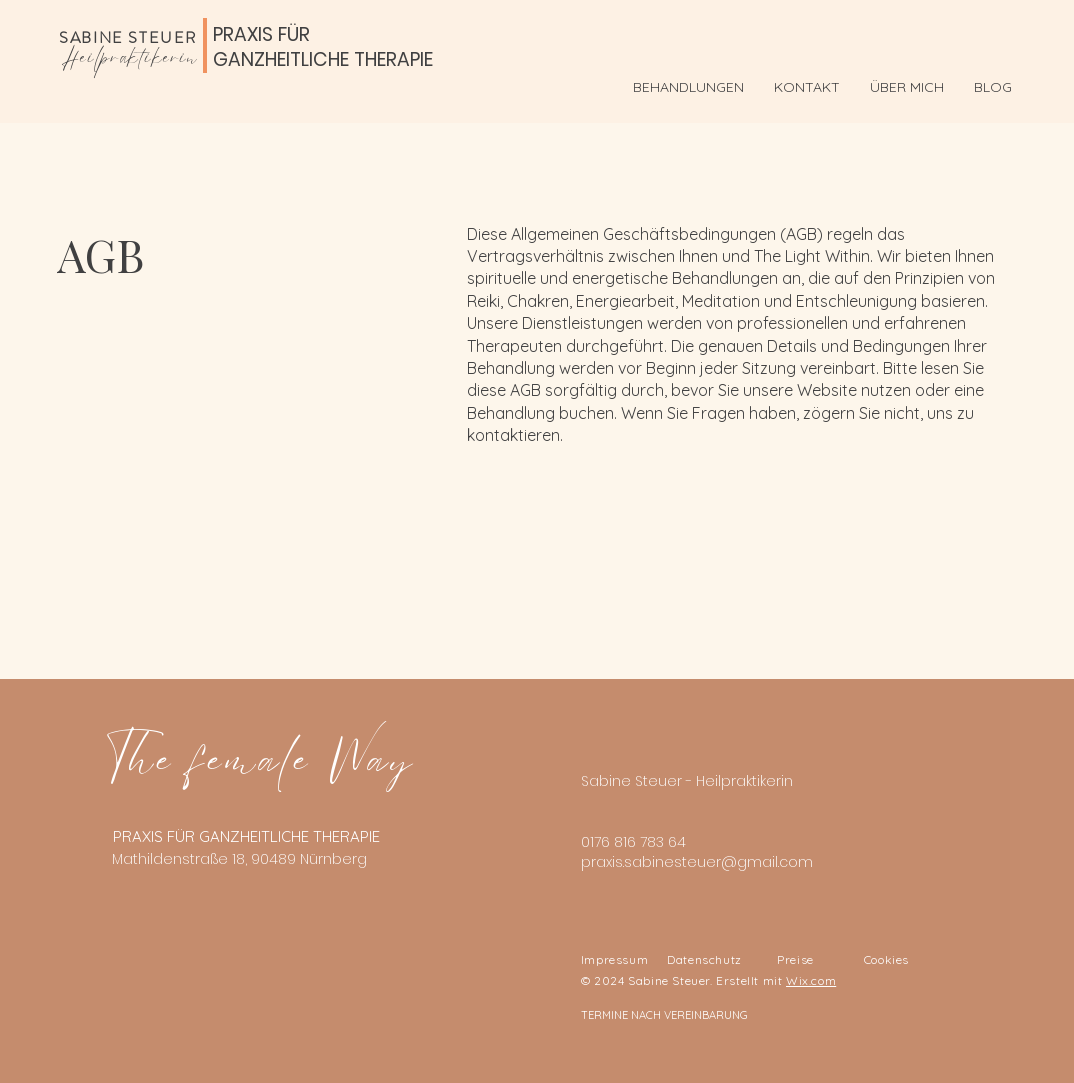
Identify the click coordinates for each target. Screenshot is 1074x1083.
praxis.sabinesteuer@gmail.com (697, 862)
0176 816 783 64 (633, 842)
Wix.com (811, 980)
